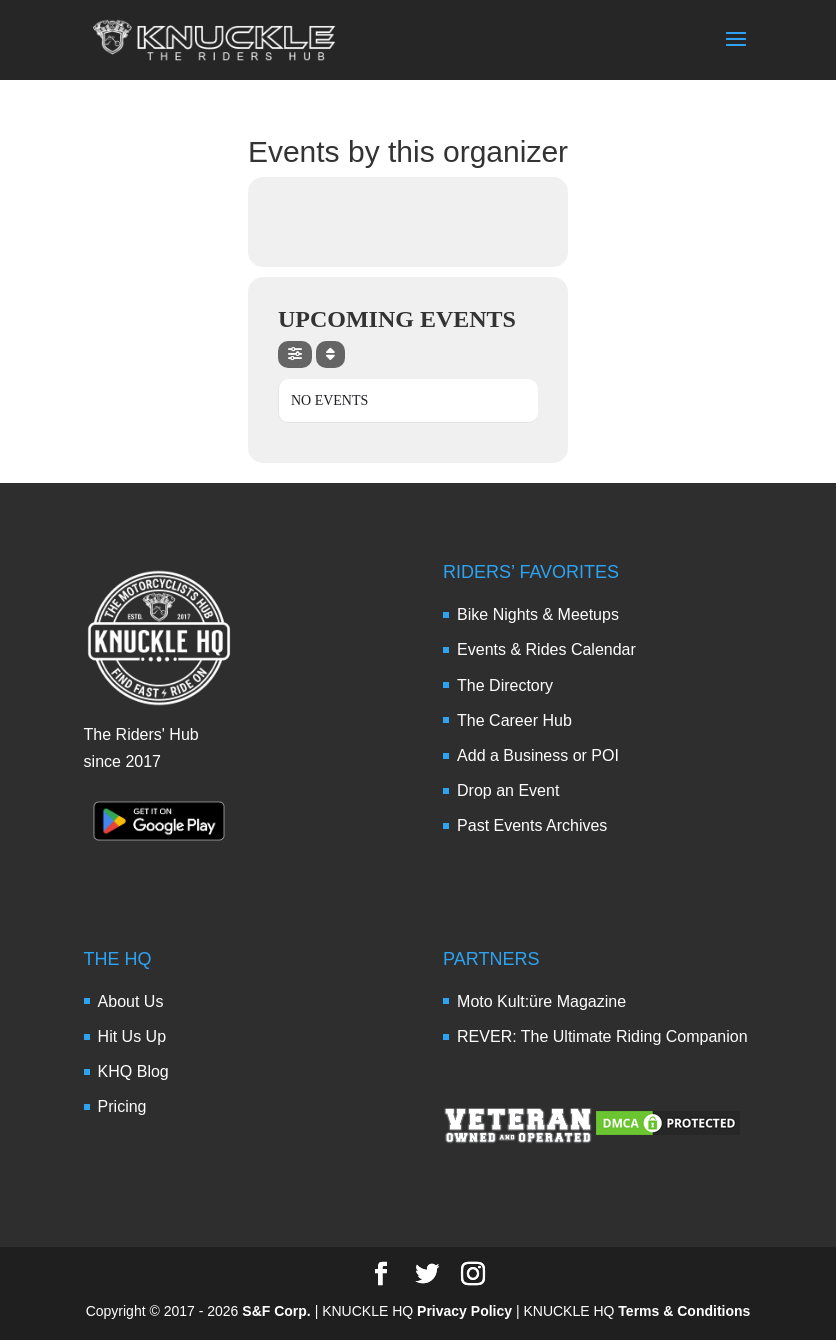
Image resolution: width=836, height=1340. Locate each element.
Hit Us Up (132, 1036)
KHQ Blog (133, 1071)
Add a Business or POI (538, 755)
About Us (131, 1001)
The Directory (505, 685)
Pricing (122, 1106)
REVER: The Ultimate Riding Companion (602, 1036)
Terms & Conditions (684, 1311)
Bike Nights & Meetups (538, 614)
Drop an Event (508, 790)
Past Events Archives (532, 825)
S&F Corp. (276, 1311)
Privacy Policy (464, 1311)
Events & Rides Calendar (546, 649)
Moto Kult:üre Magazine (541, 1001)
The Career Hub (514, 720)
